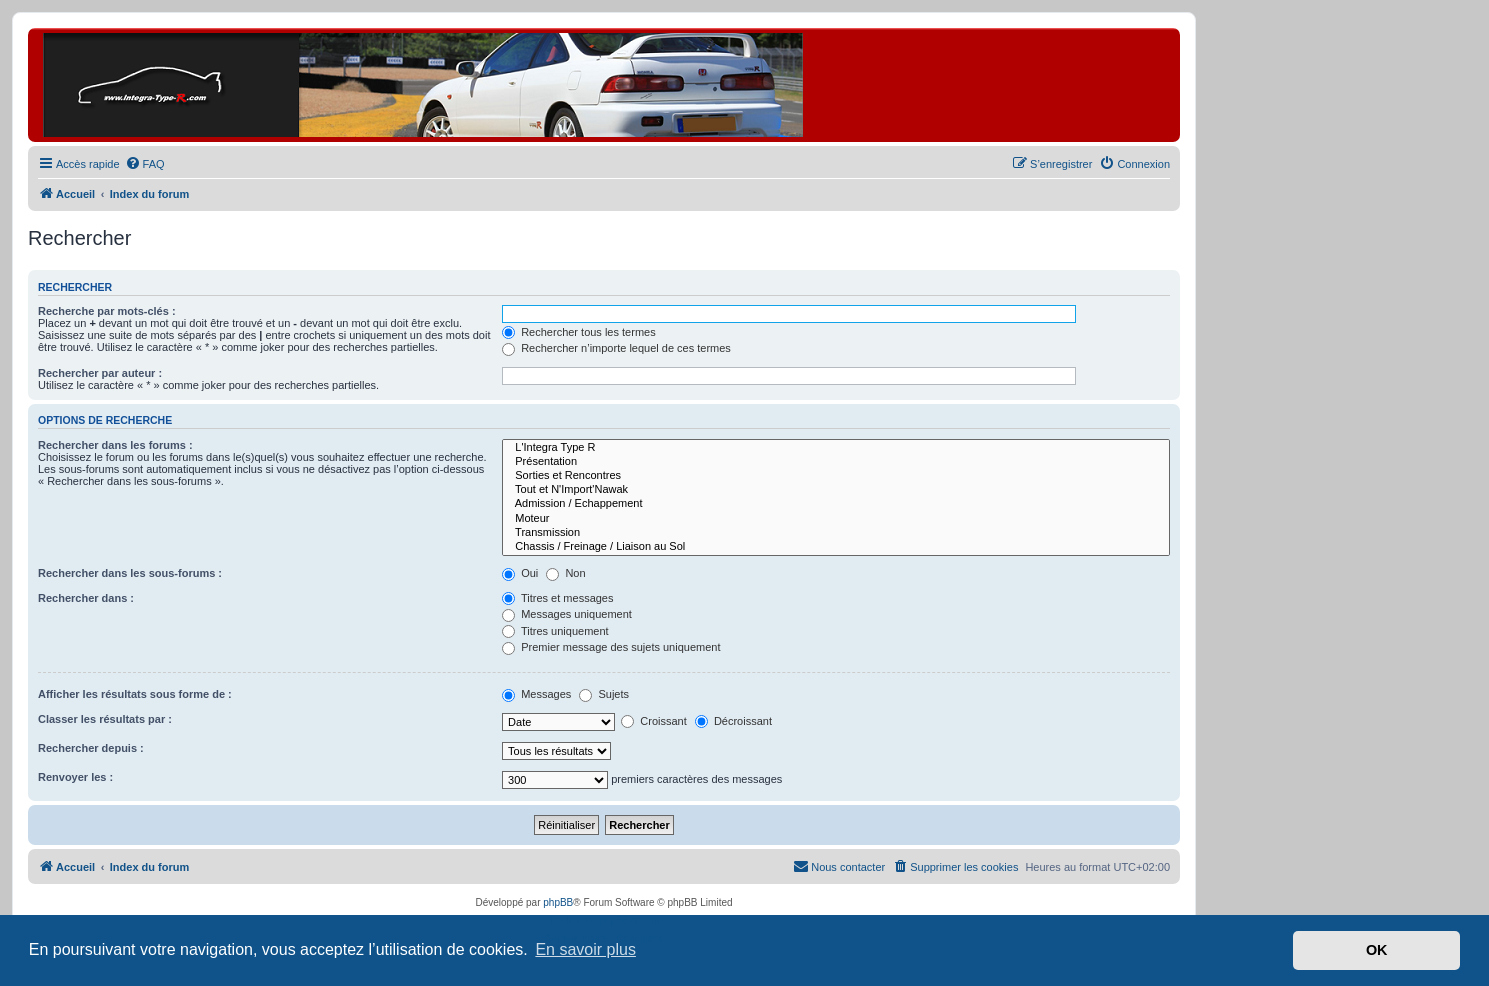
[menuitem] (145, 164)
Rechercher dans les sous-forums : (130, 573)
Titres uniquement (555, 631)
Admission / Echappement (836, 504)
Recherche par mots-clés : (107, 311)
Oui (520, 573)
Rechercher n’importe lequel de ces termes (616, 348)
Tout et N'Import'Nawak (836, 490)
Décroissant (733, 721)
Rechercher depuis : (91, 748)
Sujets (604, 694)
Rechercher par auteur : (100, 373)
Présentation (836, 462)
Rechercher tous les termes (579, 332)
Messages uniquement (567, 614)
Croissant (654, 721)
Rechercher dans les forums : (115, 445)
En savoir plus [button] (585, 949)
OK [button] (1377, 950)
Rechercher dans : (86, 598)
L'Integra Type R (836, 448)
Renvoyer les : (75, 777)
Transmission (836, 533)
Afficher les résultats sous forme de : (135, 694)
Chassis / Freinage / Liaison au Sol (836, 547)
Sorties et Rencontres (836, 476)
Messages (536, 694)
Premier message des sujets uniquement (611, 647)
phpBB (558, 902)
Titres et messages (557, 598)
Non (565, 573)
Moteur (836, 519)
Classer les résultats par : (105, 719)
